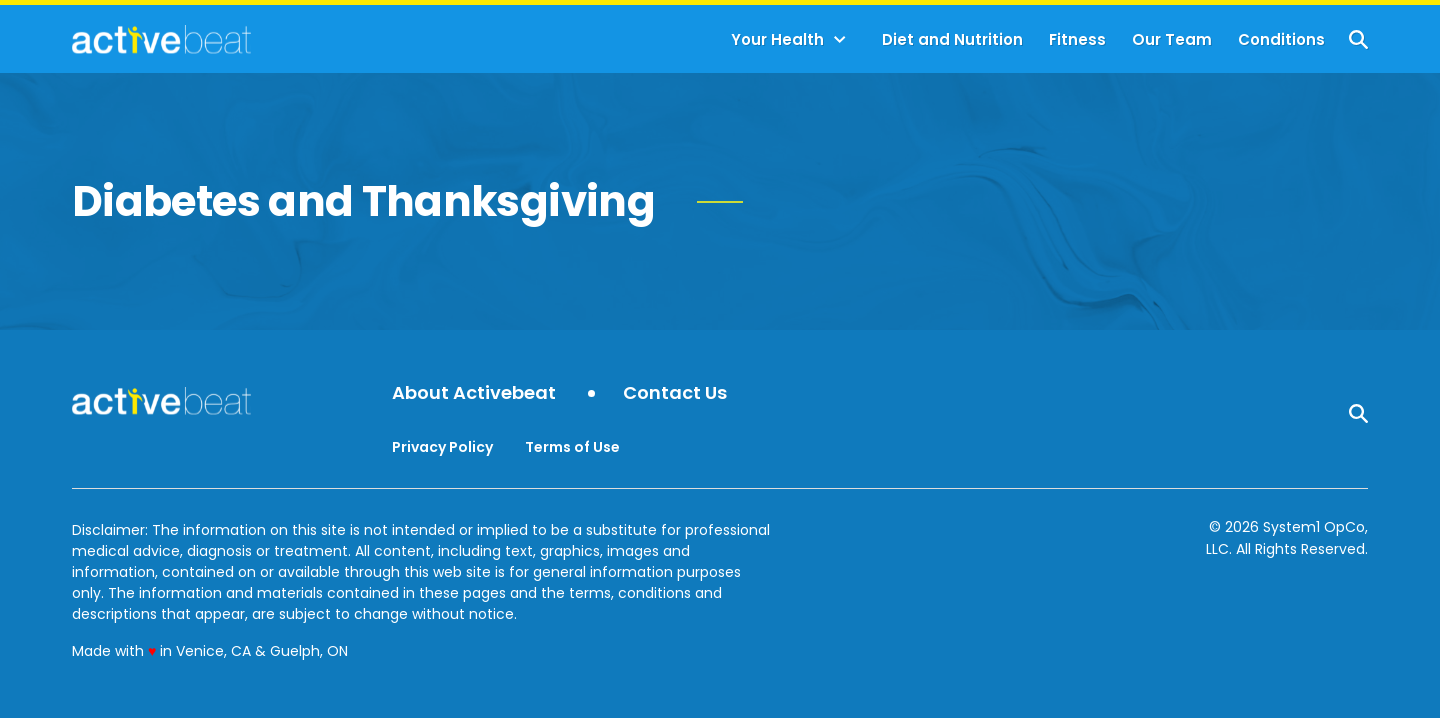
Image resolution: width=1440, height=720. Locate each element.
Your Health (777, 39)
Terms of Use (572, 447)
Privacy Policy (442, 447)
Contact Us (675, 393)
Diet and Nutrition (952, 39)
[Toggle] (840, 40)
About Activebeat (474, 393)
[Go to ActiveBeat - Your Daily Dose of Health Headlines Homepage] (161, 39)
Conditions (1281, 39)
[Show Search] (1358, 39)
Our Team (1172, 39)
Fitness (1077, 39)
